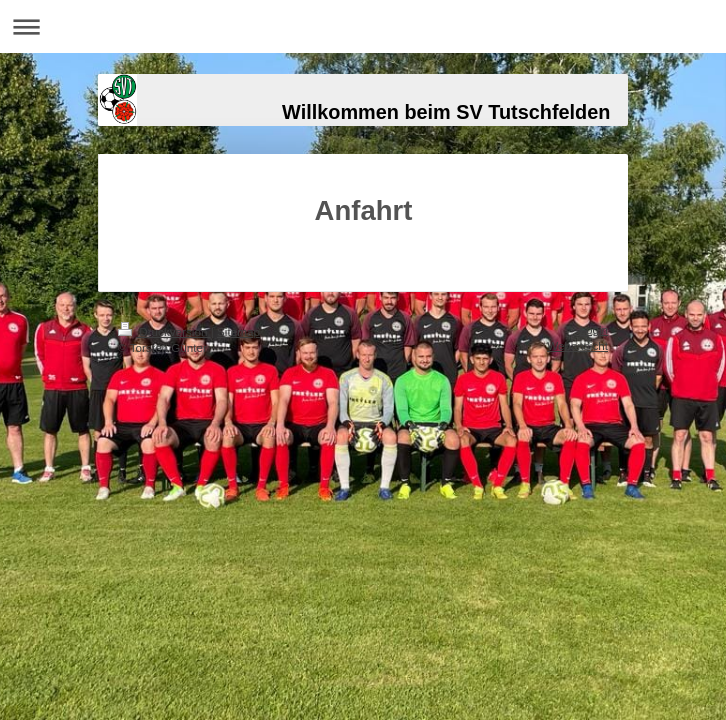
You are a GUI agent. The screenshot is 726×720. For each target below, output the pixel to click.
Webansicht (577, 345)
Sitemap (238, 331)
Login (593, 329)
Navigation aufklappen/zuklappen (363, 26)
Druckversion (164, 331)
